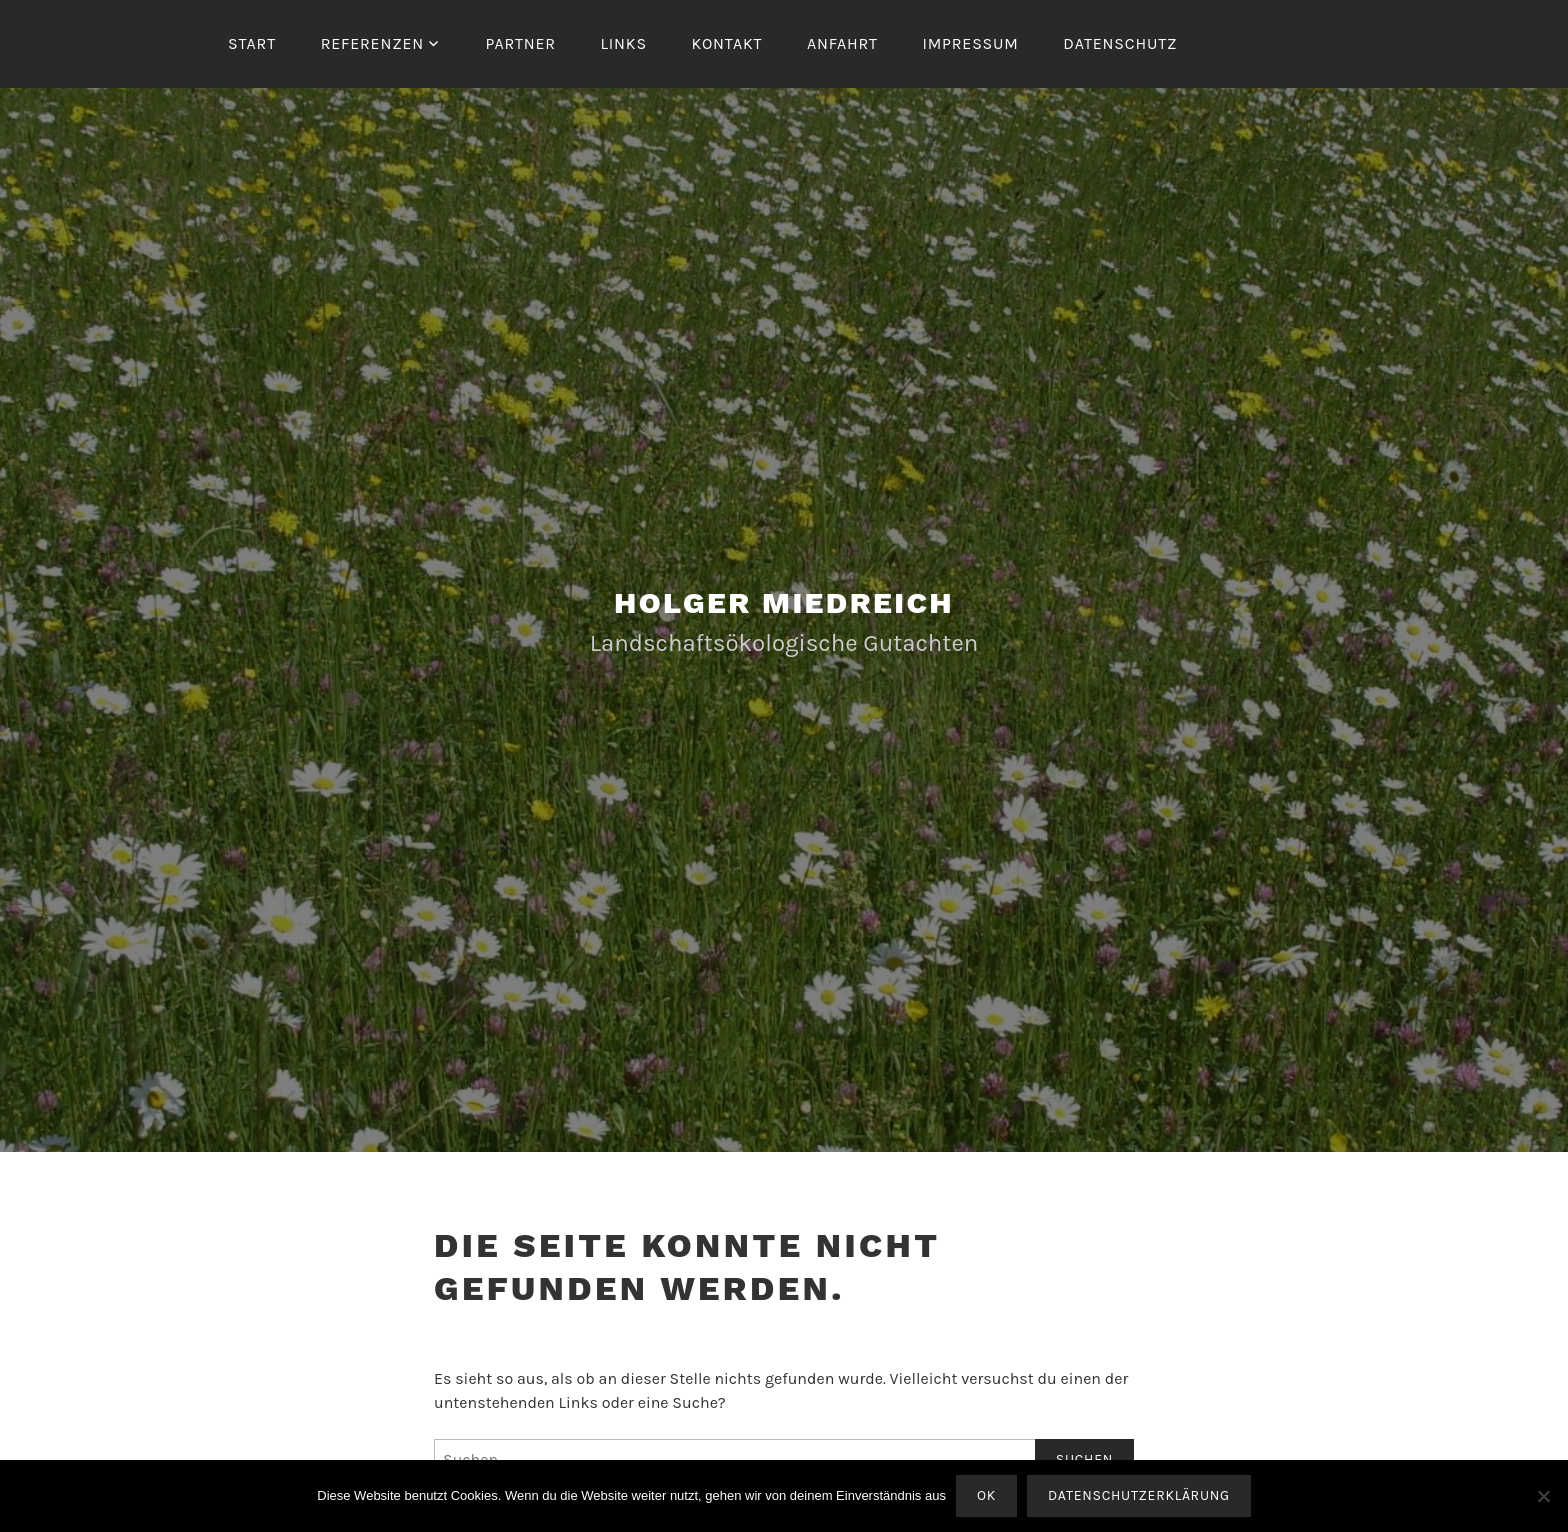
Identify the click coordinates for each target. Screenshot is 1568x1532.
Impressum (970, 43)
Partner (520, 43)
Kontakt (726, 43)
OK (986, 1495)
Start (252, 43)
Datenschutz (1120, 43)
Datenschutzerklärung (1139, 1495)
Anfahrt (842, 43)
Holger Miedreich (784, 602)
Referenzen (372, 43)
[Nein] (1543, 1496)
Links (624, 43)
